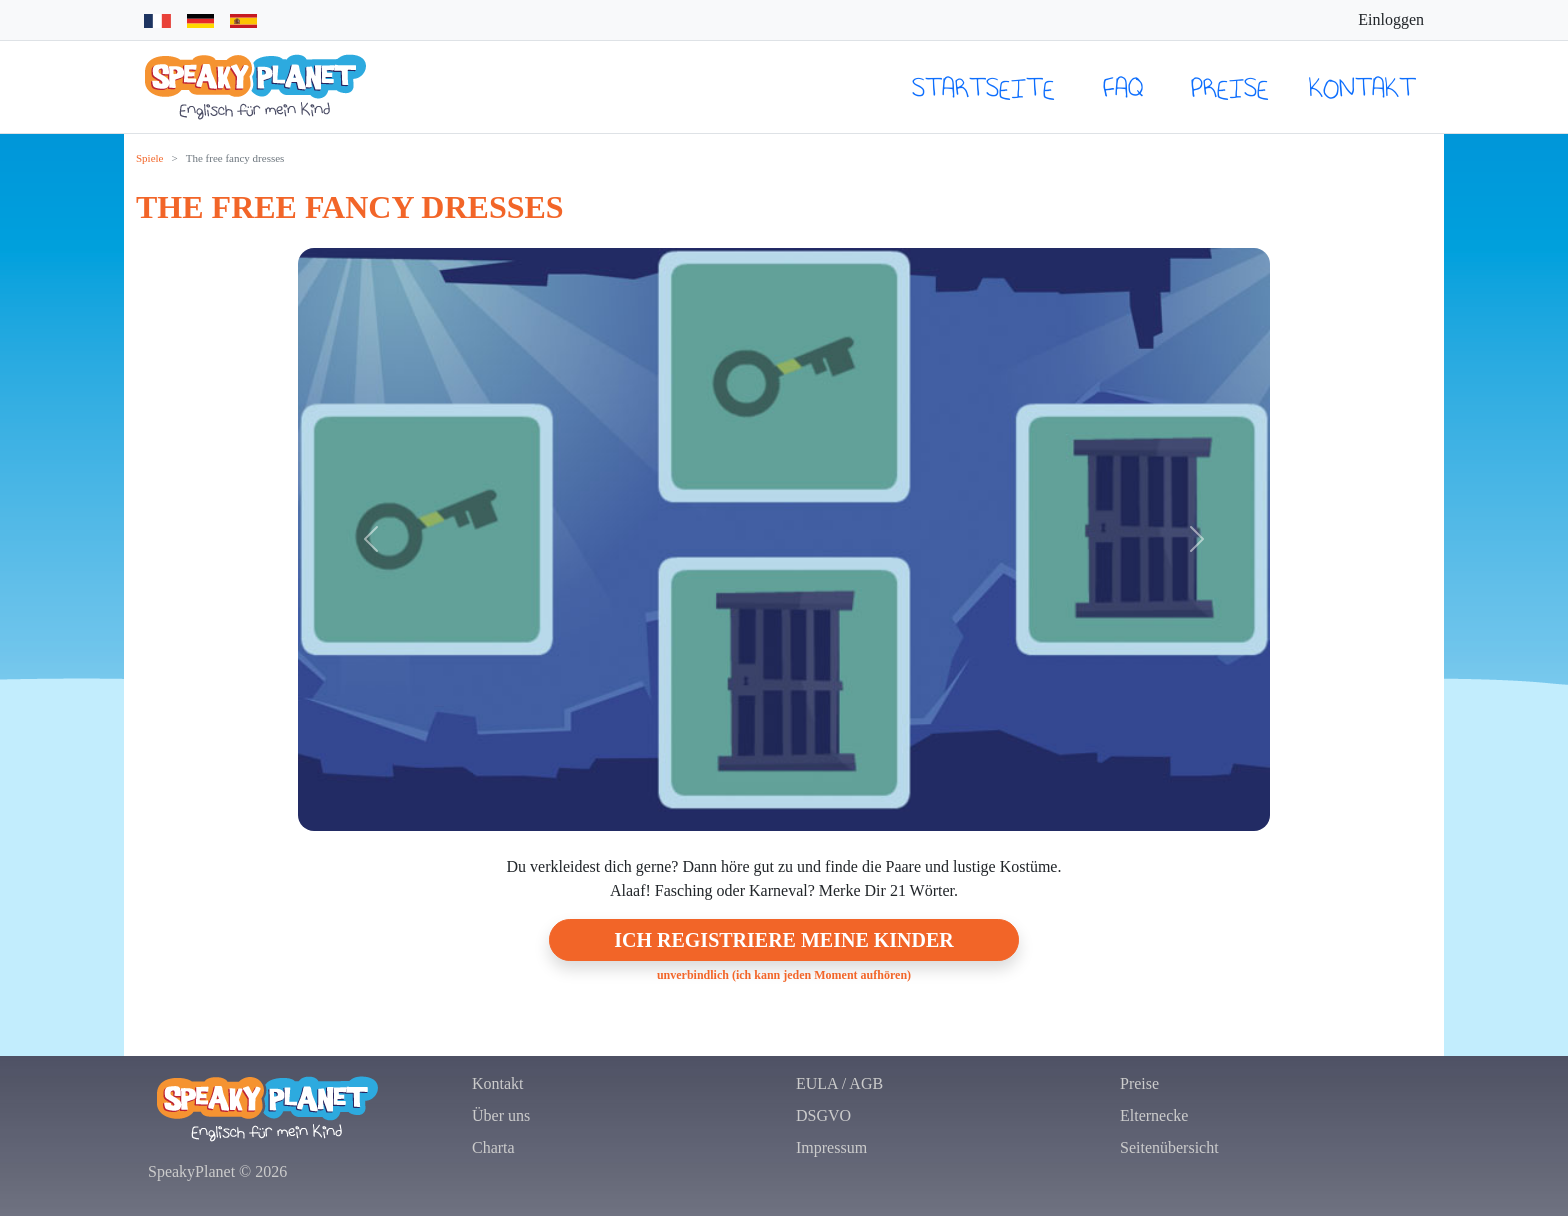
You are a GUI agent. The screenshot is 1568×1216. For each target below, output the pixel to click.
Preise (1230, 87)
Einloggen (1391, 19)
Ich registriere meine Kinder (784, 940)
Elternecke (1154, 1115)
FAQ (1123, 87)
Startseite (983, 87)
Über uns (501, 1115)
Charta (493, 1147)
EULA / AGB (839, 1083)
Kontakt (1362, 87)
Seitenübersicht (1169, 1147)
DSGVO (823, 1115)
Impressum (831, 1147)
